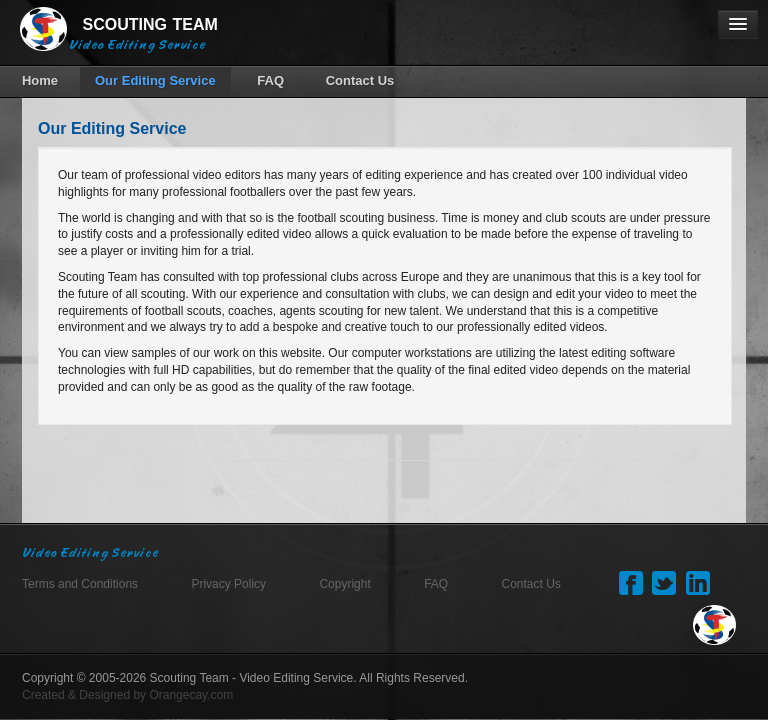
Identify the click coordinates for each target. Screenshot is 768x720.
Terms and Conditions (80, 583)
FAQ (436, 583)
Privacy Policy (228, 583)
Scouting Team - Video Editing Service (252, 677)
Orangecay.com (191, 694)
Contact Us (531, 583)
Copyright (344, 583)
